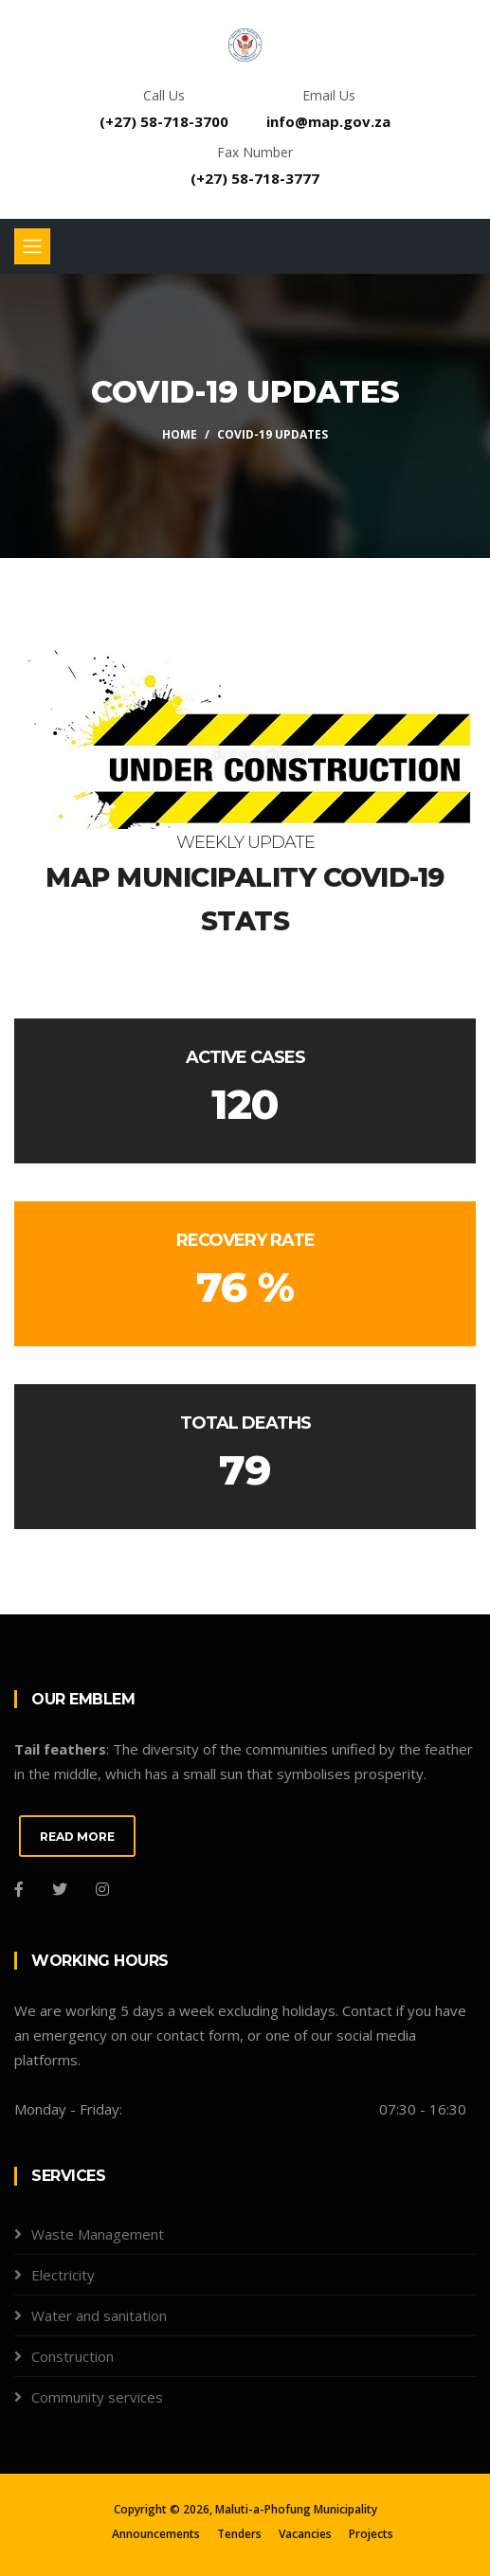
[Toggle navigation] (32, 246)
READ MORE (77, 1836)
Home (179, 434)
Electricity (63, 2274)
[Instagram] (102, 1889)
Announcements (156, 2534)
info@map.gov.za (328, 121)
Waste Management (97, 2234)
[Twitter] (60, 1889)
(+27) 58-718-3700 (164, 121)
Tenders (239, 2534)
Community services (97, 2396)
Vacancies (305, 2534)
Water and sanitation (99, 2315)
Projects (371, 2534)
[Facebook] (19, 1889)
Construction (72, 2356)
